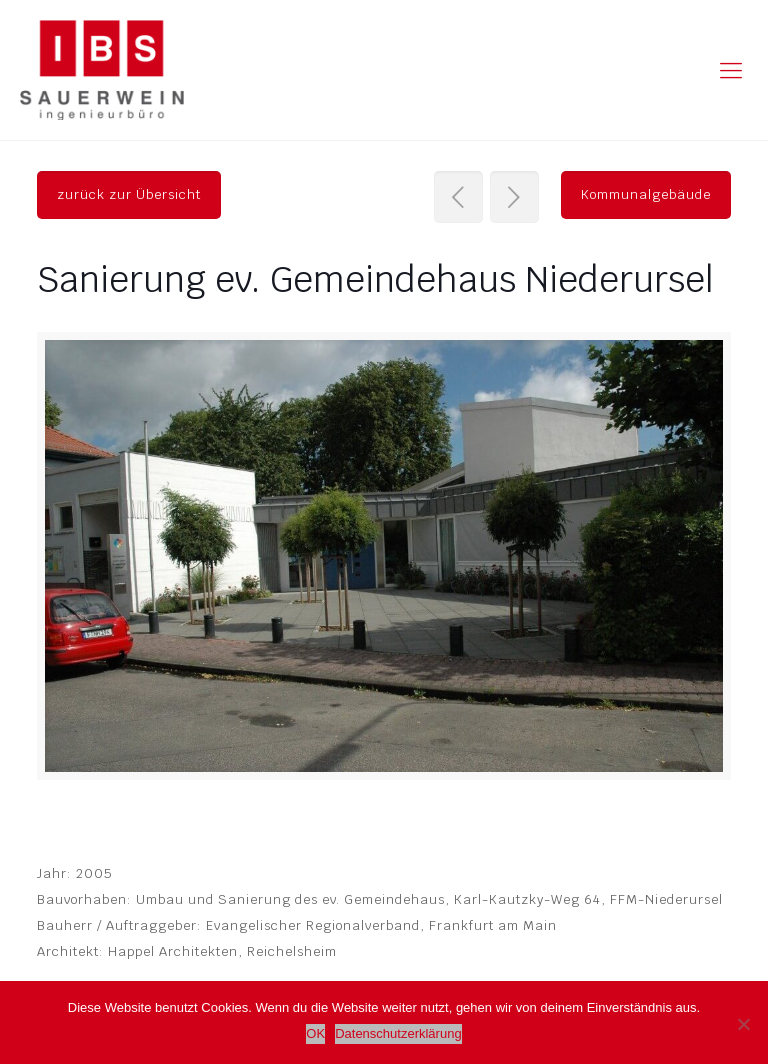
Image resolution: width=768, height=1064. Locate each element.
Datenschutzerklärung (398, 1033)
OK (315, 1033)
